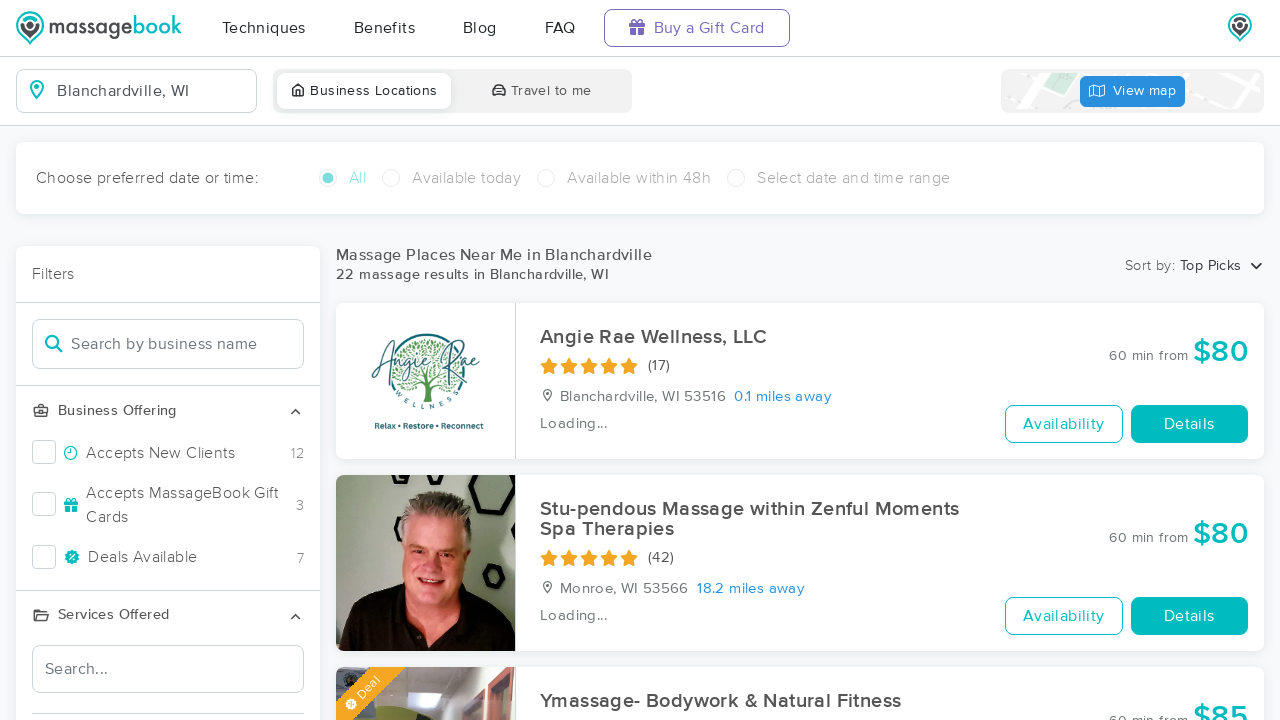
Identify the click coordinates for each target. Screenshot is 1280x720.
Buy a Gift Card (697, 27)
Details (1189, 424)
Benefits (384, 28)
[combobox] (152, 91)
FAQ (560, 28)
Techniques (264, 28)
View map (1133, 91)
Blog (480, 28)
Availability (1064, 424)
